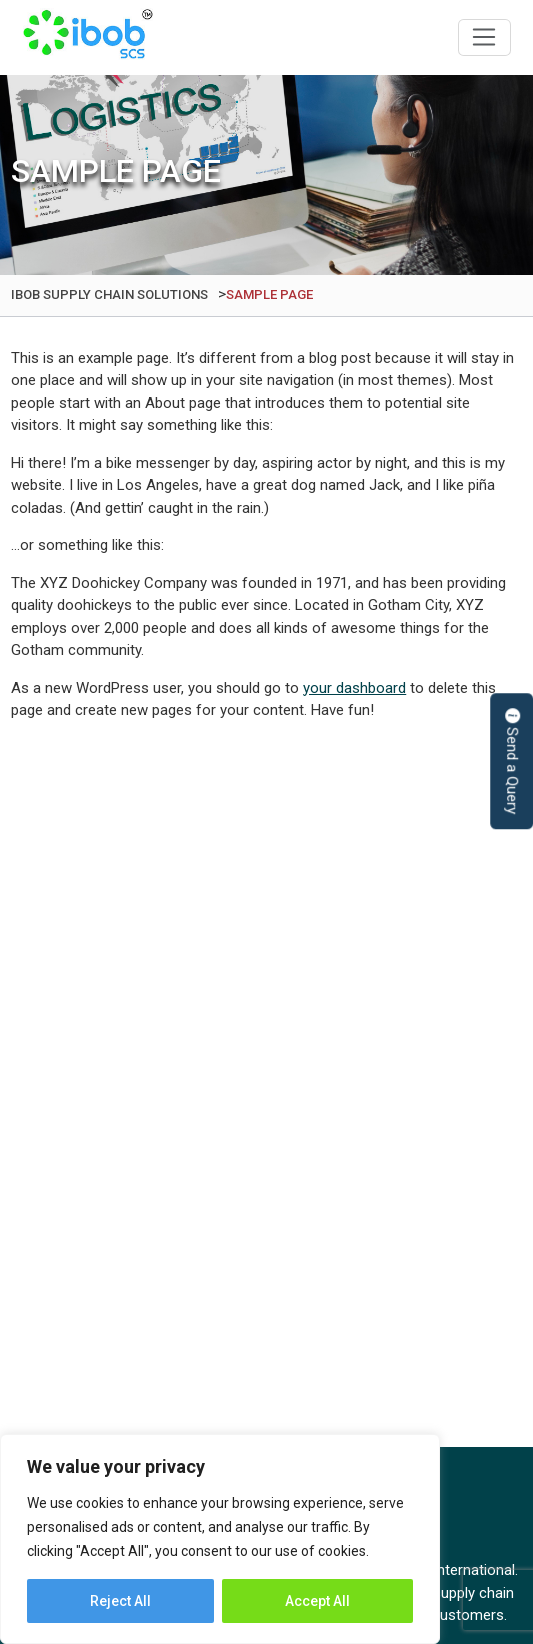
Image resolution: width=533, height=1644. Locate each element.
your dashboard (354, 688)
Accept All (317, 1601)
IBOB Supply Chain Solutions (88, 38)
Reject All (120, 1601)
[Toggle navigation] (484, 38)
